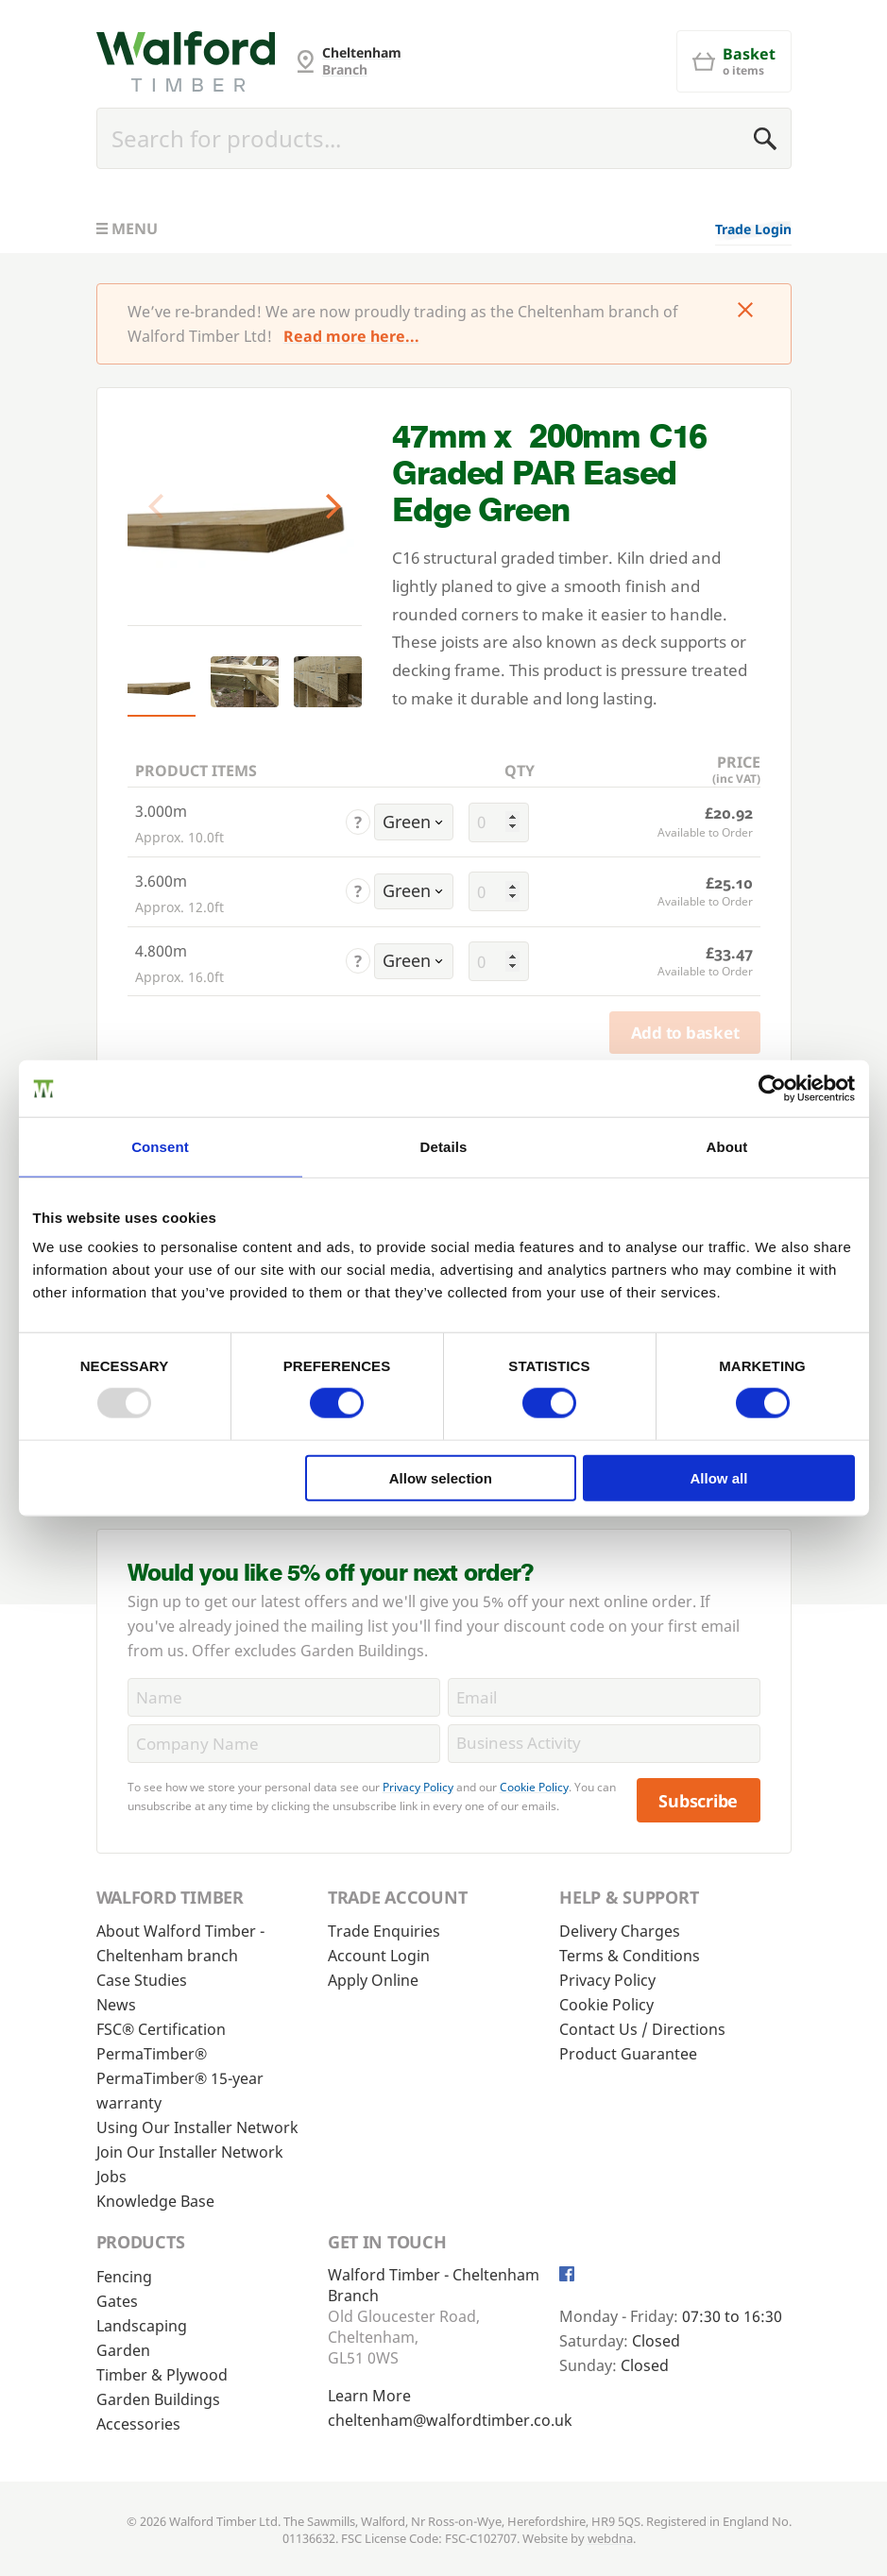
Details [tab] (444, 1147)
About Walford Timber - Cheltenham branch (180, 1943)
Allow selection (440, 1477)
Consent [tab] (160, 1147)
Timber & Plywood (162, 2374)
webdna (610, 2538)
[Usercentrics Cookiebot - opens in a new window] (772, 1089)
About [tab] (727, 1147)
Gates (117, 2301)
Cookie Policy (534, 1787)
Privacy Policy (418, 1787)
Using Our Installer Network (197, 2127)
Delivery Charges (619, 1931)
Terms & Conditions (629, 1955)
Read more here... (351, 336)
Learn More (369, 2395)
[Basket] (734, 61)
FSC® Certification (161, 2029)
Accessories (138, 2424)
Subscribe (698, 1800)
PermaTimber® (151, 2053)
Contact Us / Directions (642, 2029)
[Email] (604, 1697)
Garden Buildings (158, 2399)
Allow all (719, 1477)
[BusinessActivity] (604, 1743)
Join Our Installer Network (189, 2152)
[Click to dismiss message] (745, 311)
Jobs (111, 2176)
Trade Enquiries (384, 1931)
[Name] (284, 1697)
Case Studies (141, 1980)
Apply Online (373, 1980)
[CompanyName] (284, 1743)
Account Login (379, 1955)
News (116, 2004)
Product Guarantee (628, 2053)
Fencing (124, 2276)
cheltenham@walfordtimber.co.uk (450, 2420)
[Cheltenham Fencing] (186, 61)
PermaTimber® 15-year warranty (180, 2090)
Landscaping (141, 2325)
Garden (123, 2350)
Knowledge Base (155, 2201)
